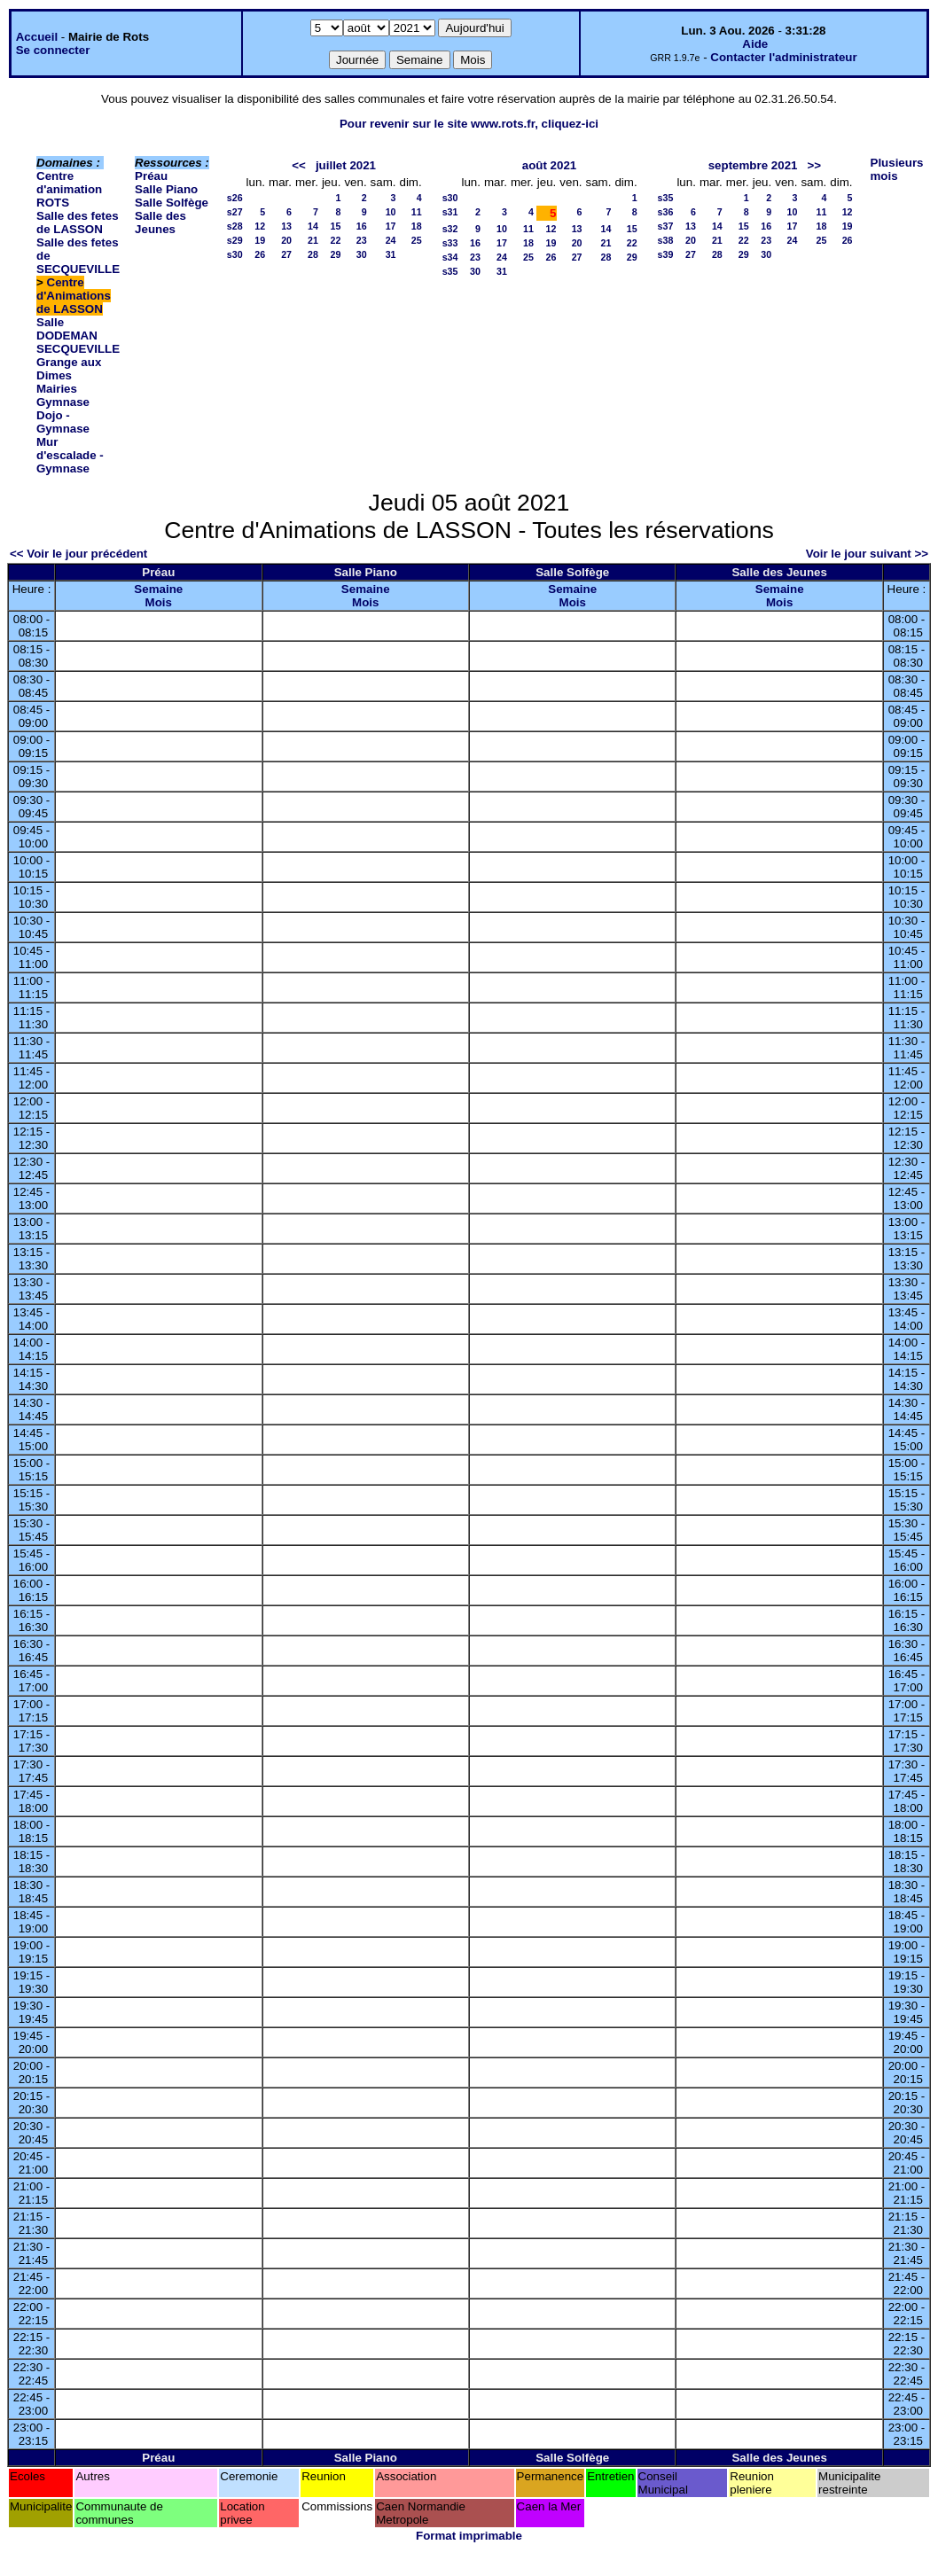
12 (259, 226)
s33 (450, 243)
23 (361, 240)
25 (416, 240)
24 (391, 240)
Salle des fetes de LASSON (77, 222)
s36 (666, 212)
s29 (235, 240)
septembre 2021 (753, 165)
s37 (666, 226)
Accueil (37, 36)
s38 (666, 240)
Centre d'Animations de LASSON (73, 296)
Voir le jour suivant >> (867, 553)
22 (336, 240)
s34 (450, 257)
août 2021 (549, 165)
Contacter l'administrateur (783, 57)
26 (259, 254)
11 (416, 212)
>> (815, 165)
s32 (450, 228)
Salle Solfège (171, 202)
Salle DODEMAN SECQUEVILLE (78, 335)
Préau (151, 176)
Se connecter (53, 50)
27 (286, 254)
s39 (666, 254)
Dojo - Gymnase (63, 422)
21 (313, 240)
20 (286, 240)
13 (286, 226)
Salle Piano (166, 189)
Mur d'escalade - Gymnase (70, 455)
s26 (235, 197)
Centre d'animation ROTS (69, 189)
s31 (450, 212)
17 (391, 226)
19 (259, 240)
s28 (235, 226)
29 (336, 254)
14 (313, 226)
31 (391, 254)
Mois (158, 602)
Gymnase (63, 402)
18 (416, 226)
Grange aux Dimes (68, 368)
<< (299, 165)
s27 (235, 212)
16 (361, 226)
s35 (450, 271)
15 (336, 226)
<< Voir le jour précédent (78, 553)
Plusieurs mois (897, 169)
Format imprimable (469, 2535)
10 (391, 212)
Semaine (158, 589)
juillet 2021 (346, 165)
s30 (235, 254)
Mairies (56, 388)
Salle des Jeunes (160, 222)
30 (361, 254)
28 (313, 254)
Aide (755, 44)
